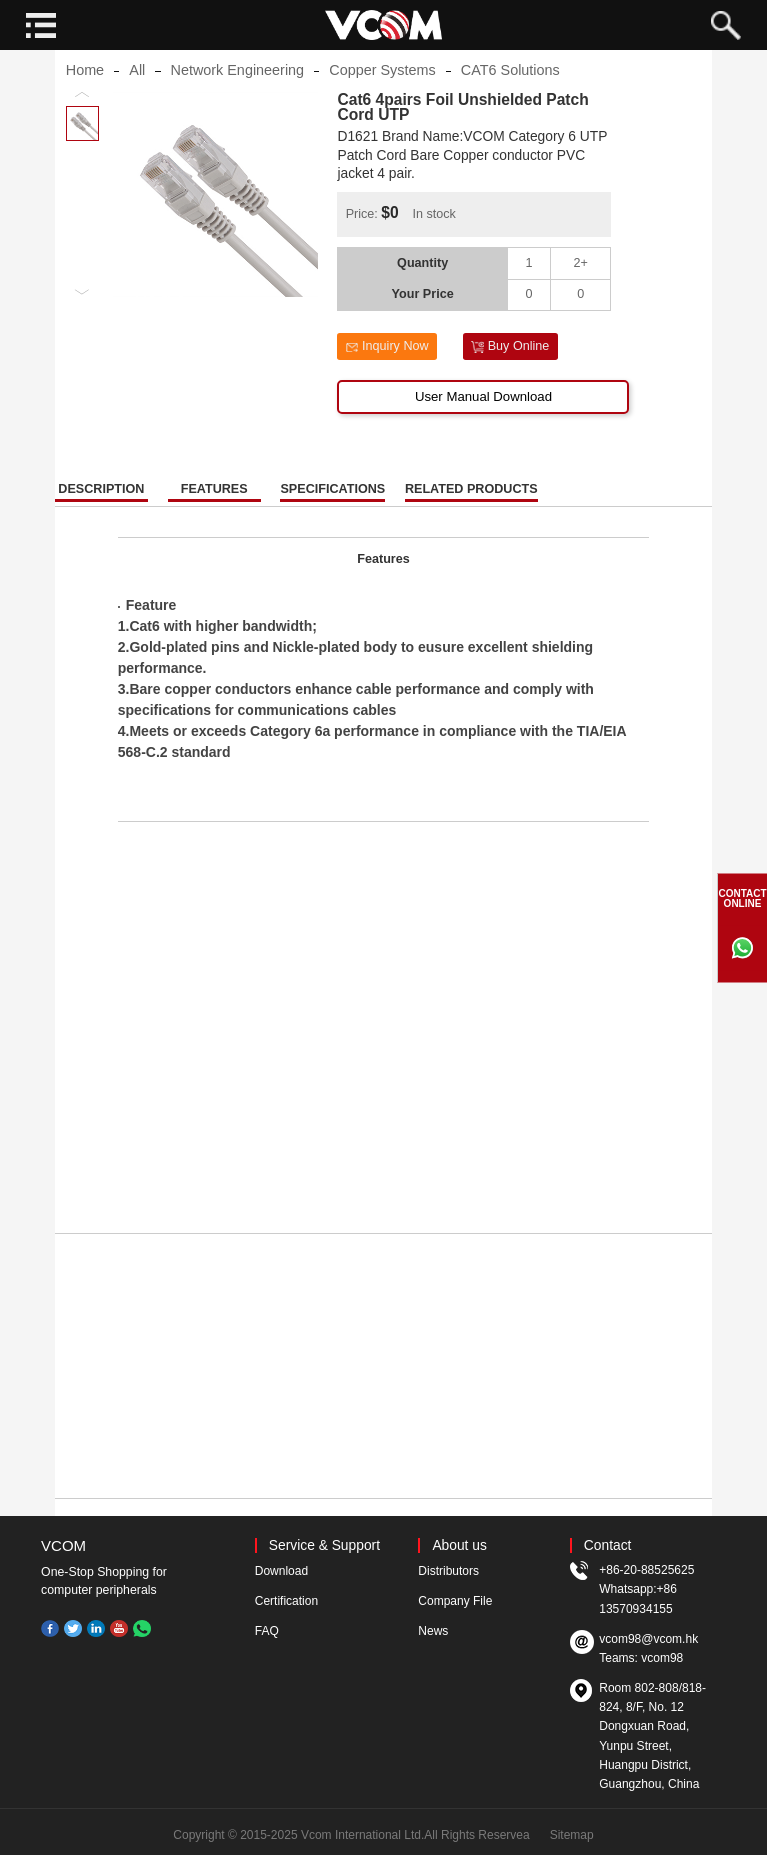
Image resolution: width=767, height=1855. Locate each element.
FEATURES (214, 503)
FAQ (267, 1631)
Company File (455, 1601)
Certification (286, 1601)
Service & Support (324, 1545)
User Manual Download (483, 410)
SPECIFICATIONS (332, 503)
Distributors (448, 1571)
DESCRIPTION (101, 503)
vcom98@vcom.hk (648, 1639)
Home (85, 84)
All (137, 84)
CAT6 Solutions (510, 84)
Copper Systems (382, 84)
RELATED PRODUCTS (471, 503)
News (433, 1631)
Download (281, 1571)
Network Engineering (238, 84)
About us (459, 1545)
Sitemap (572, 1835)
